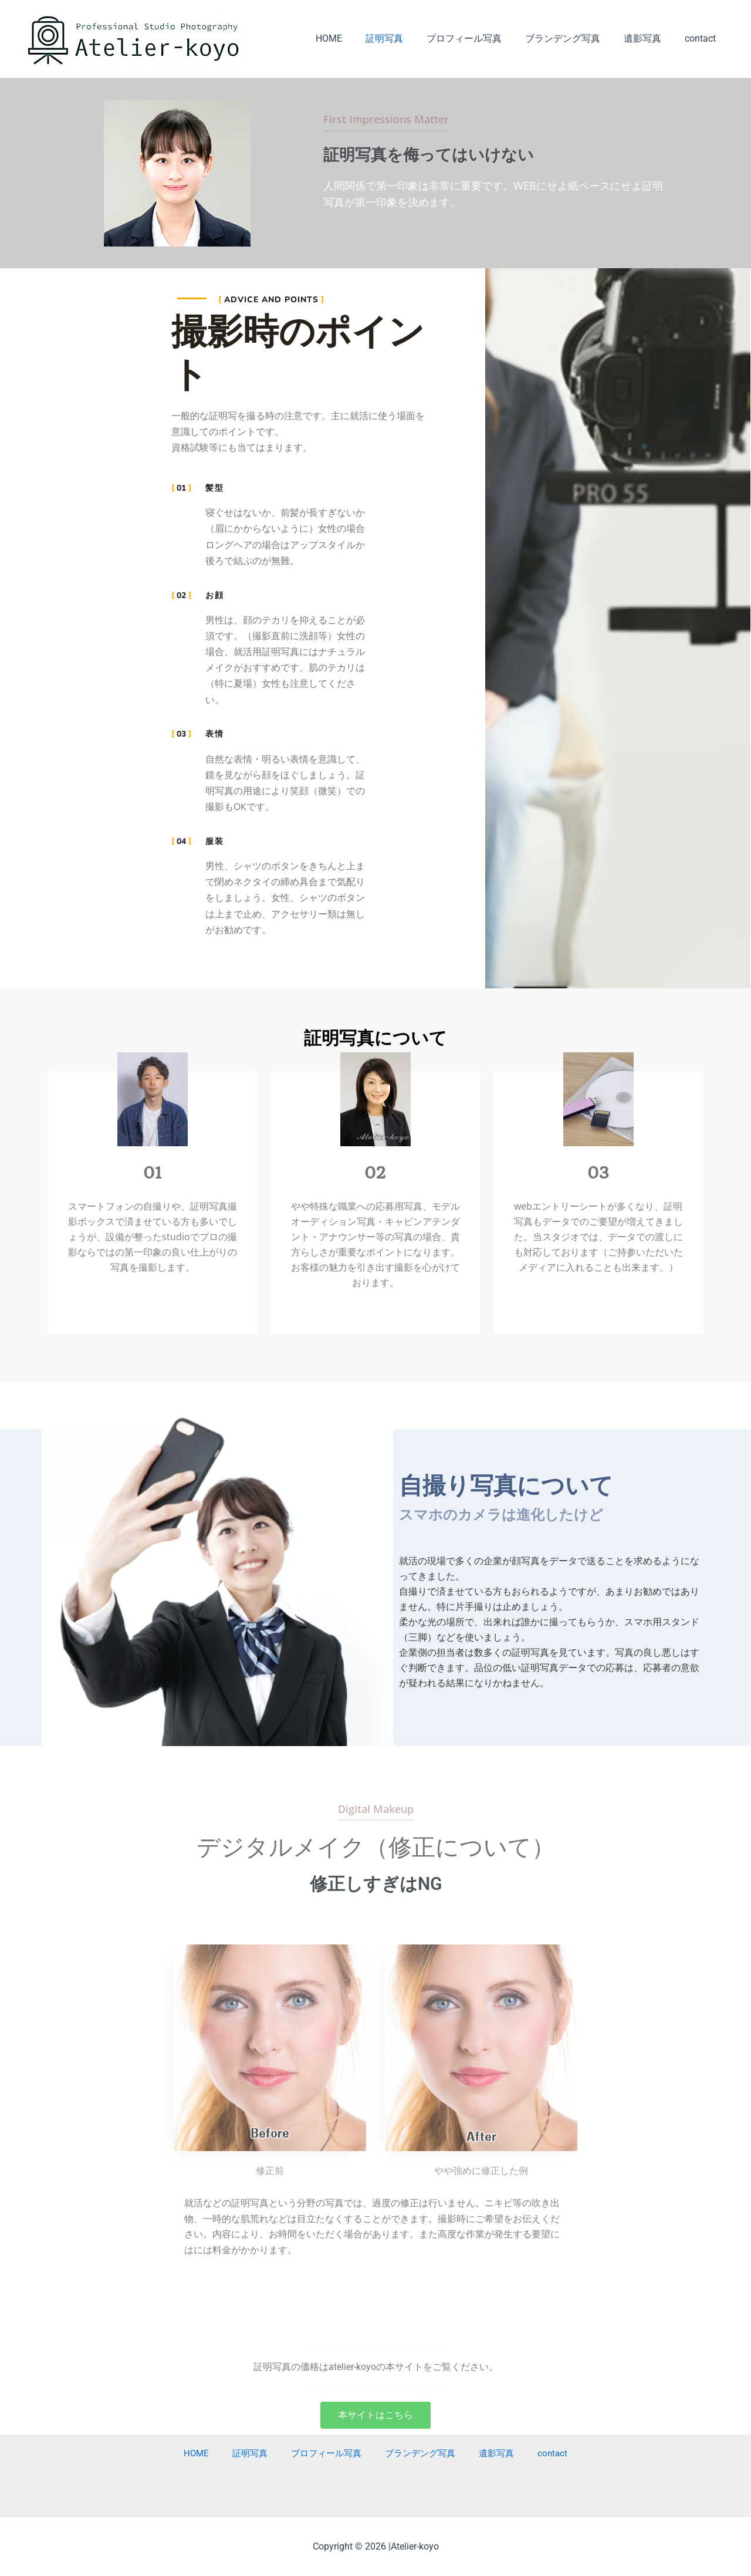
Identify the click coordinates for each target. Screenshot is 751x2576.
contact (702, 38)
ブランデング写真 (574, 38)
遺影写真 (649, 38)
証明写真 (405, 38)
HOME (354, 38)
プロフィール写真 (480, 38)
